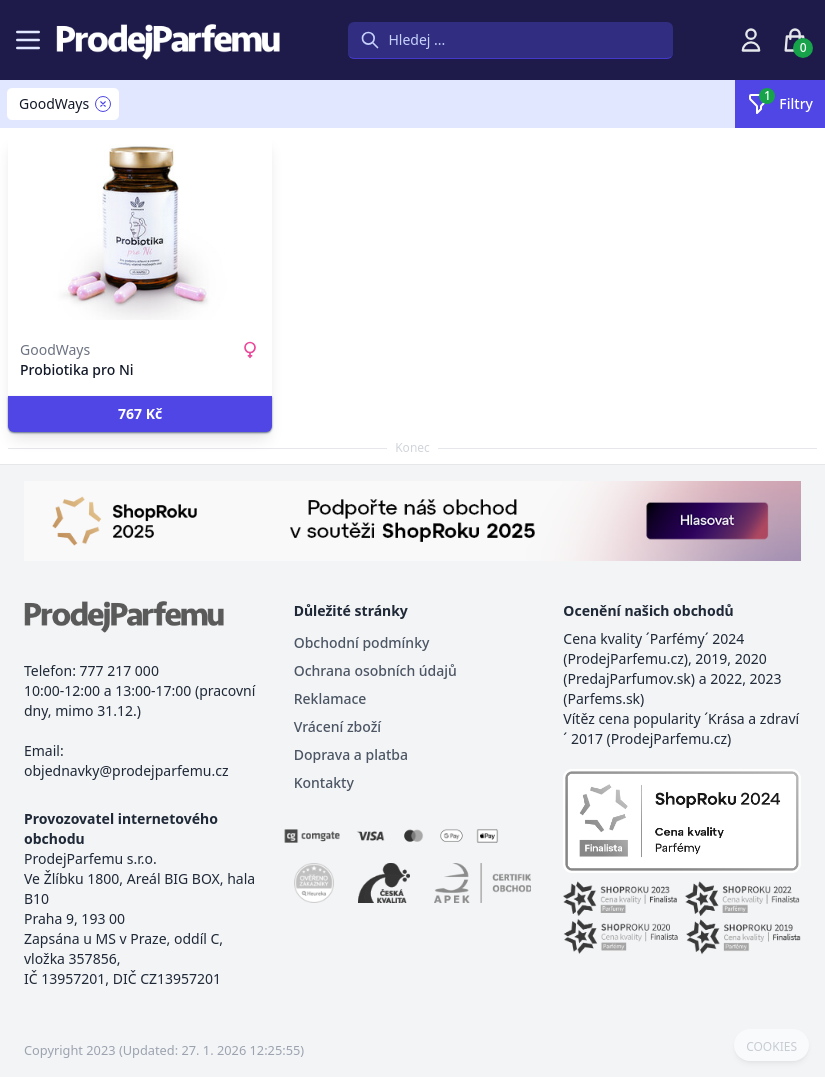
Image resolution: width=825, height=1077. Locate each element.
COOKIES (771, 1047)
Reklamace (330, 698)
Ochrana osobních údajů (375, 670)
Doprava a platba (351, 754)
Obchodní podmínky (362, 642)
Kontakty (324, 782)
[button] (140, 414)
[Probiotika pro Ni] (140, 232)
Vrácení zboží (337, 726)
